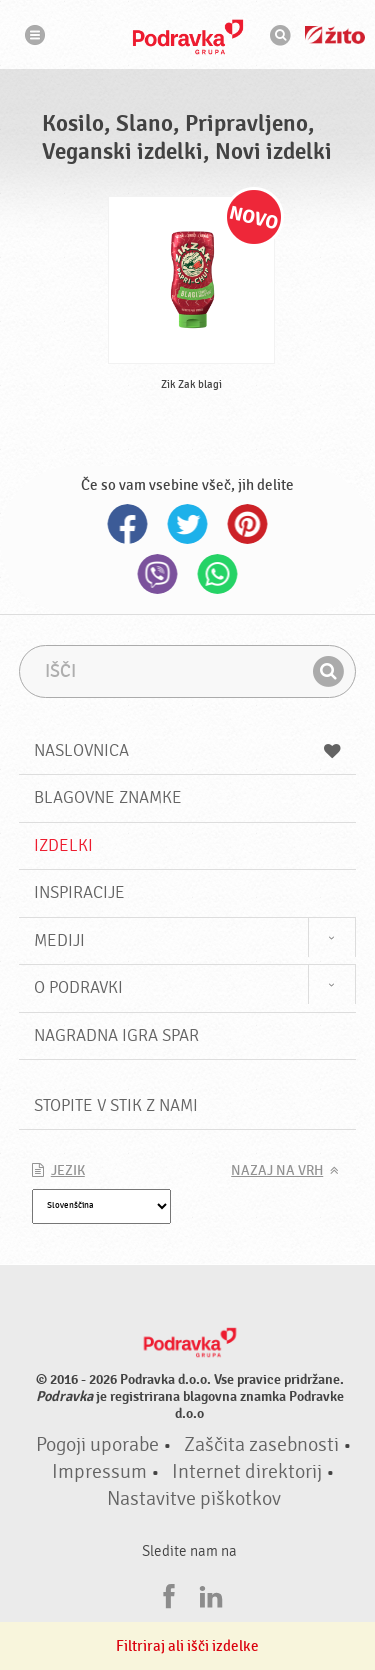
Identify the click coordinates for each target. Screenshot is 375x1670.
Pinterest (248, 524)
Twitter (188, 524)
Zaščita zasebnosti (261, 1445)
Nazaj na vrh (277, 1171)
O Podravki (78, 987)
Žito (335, 35)
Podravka (188, 37)
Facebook (128, 524)
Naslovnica (188, 750)
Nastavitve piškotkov (194, 1499)
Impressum (99, 1472)
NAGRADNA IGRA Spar (116, 1035)
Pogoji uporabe (97, 1445)
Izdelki (63, 845)
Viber (158, 574)
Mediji (59, 940)
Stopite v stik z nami (116, 1105)
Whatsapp (218, 574)
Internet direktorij (247, 1472)
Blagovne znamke (108, 797)
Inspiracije (79, 892)
